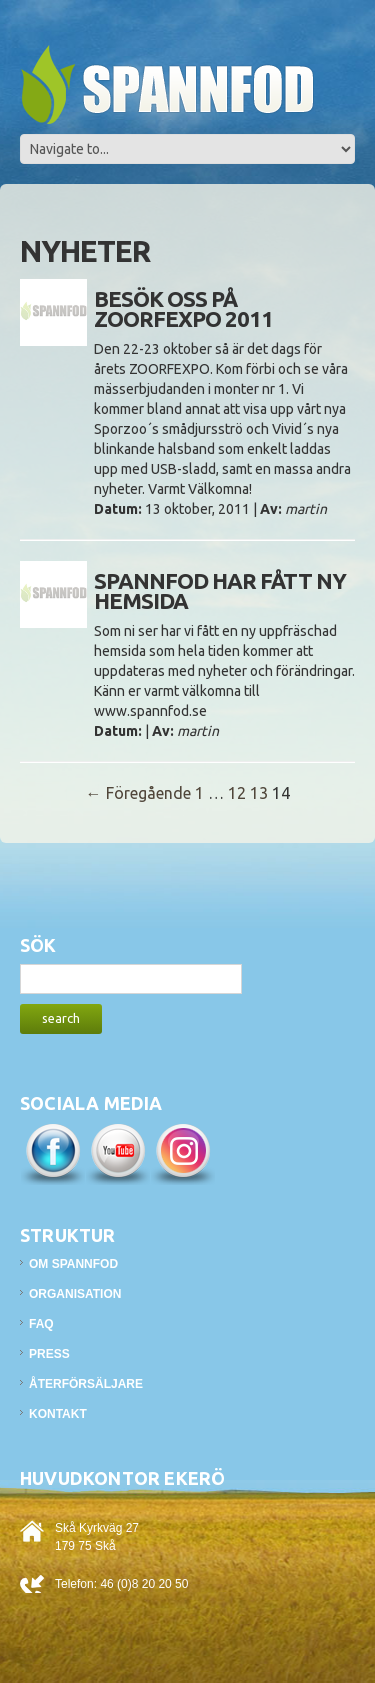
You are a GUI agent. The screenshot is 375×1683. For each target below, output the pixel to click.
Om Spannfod (73, 1264)
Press (49, 1354)
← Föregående (138, 793)
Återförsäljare (86, 1384)
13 (259, 793)
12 (237, 793)
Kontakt (58, 1414)
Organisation (75, 1294)
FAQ (41, 1324)
